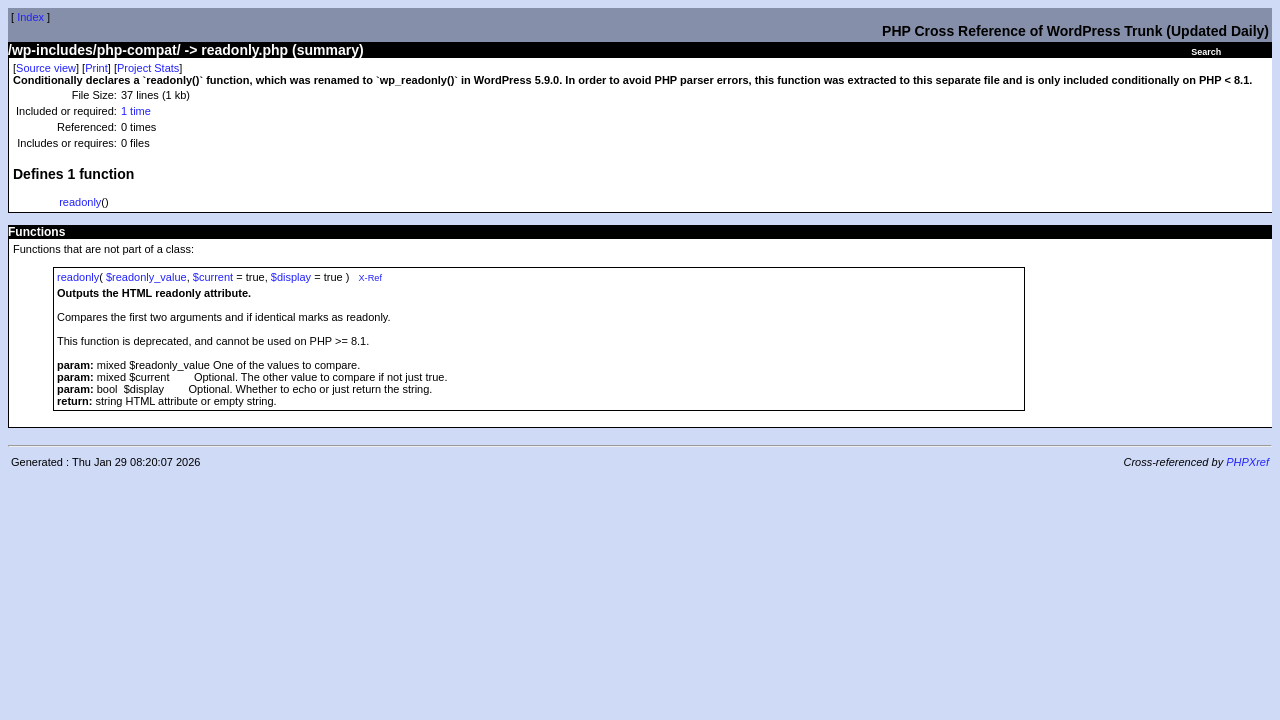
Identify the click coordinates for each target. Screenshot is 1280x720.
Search (1206, 52)
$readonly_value (146, 277)
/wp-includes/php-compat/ (94, 50)
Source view (46, 68)
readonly (80, 202)
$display (291, 277)
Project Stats (148, 68)
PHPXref (1247, 462)
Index (30, 17)
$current (213, 277)
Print (96, 68)
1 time (136, 111)
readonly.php (244, 50)
